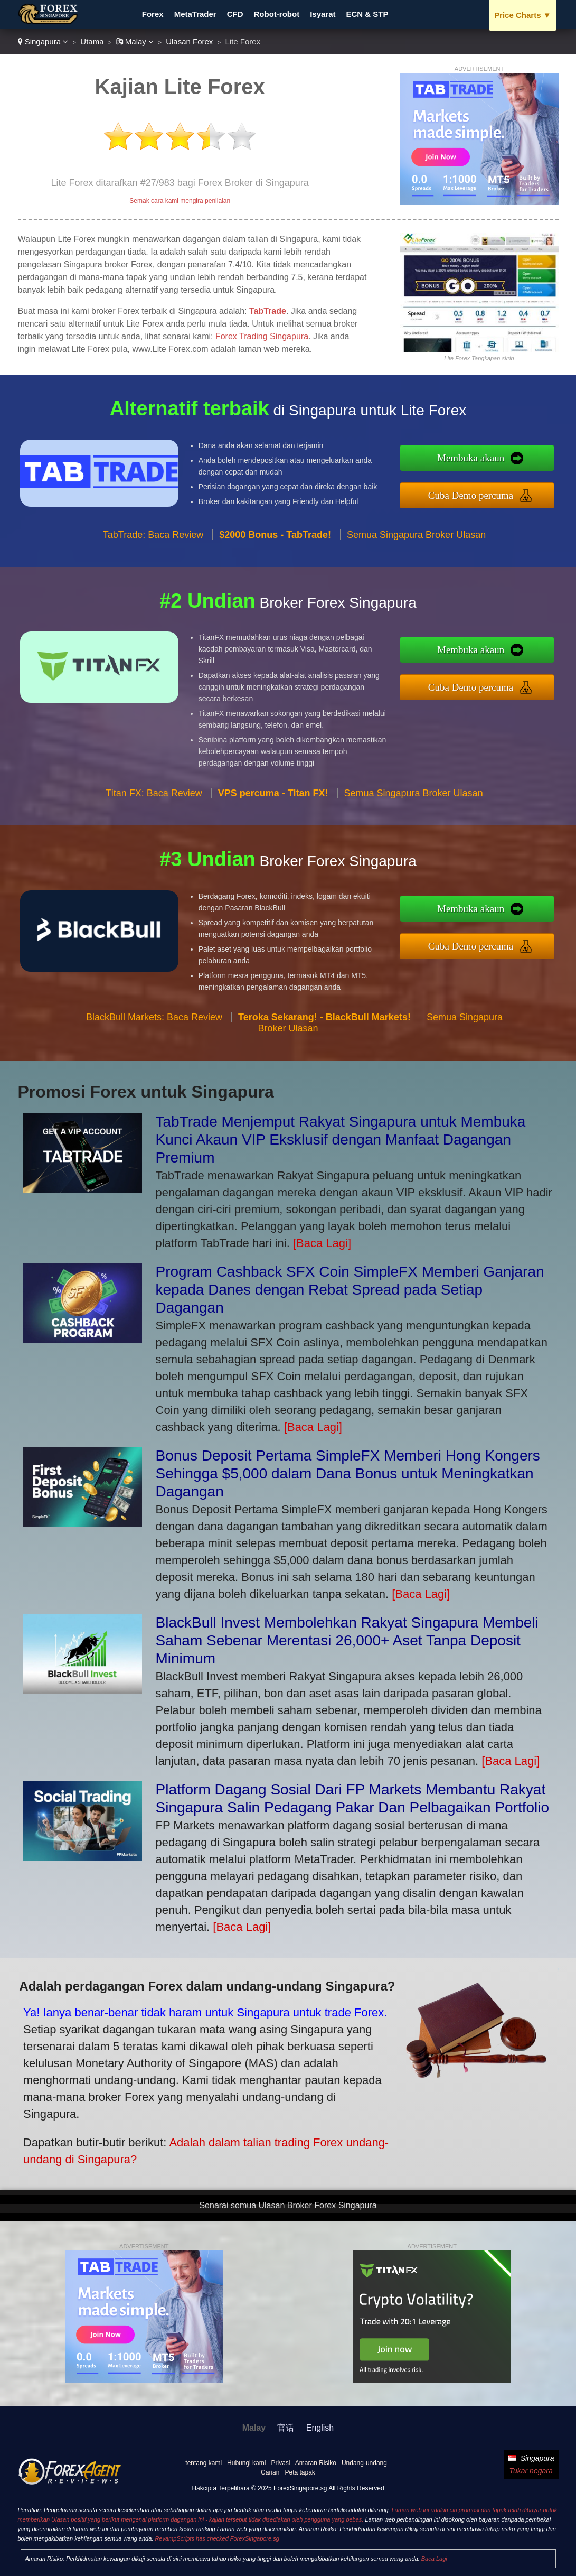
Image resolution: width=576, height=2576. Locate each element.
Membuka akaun (522, 464)
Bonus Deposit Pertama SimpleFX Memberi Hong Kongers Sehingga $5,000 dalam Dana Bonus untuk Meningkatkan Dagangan (348, 1473)
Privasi (280, 2463)
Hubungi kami (246, 2463)
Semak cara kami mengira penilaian (179, 200)
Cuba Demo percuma (522, 488)
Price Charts (522, 15)
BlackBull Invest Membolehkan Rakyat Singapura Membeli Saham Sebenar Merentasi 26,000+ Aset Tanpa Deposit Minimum (347, 1640)
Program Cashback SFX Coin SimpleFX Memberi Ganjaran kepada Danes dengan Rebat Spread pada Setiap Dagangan (350, 1289)
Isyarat (322, 14)
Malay (135, 41)
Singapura (43, 41)
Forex (153, 14)
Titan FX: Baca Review (154, 842)
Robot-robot (277, 14)
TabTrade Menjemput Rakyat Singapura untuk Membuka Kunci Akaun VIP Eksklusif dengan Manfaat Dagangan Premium (341, 1139)
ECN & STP (367, 14)
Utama (91, 41)
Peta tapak (300, 2472)
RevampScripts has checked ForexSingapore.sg (217, 2538)
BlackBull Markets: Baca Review (154, 1066)
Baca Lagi (434, 2558)
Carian (270, 2472)
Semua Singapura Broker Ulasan (416, 584)
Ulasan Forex (189, 41)
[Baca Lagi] (322, 1243)
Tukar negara (530, 2471)
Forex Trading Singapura (261, 336)
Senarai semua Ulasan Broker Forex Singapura (287, 2205)
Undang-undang (364, 2463)
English (320, 2427)
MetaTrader (195, 14)
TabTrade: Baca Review (153, 584)
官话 (285, 2427)
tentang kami (203, 2463)
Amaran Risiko (315, 2463)
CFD (235, 14)
